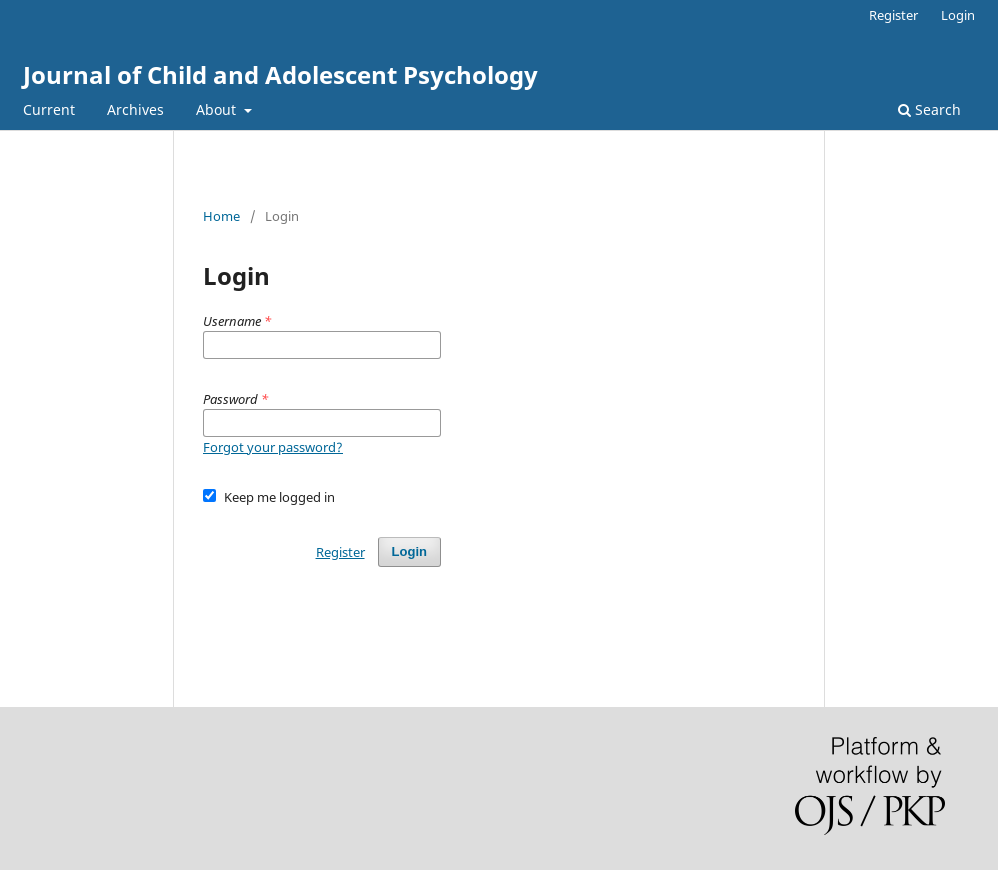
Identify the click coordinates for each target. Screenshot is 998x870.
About (218, 109)
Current (49, 109)
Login (958, 15)
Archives (135, 109)
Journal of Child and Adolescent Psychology (280, 74)
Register (893, 15)
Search (929, 109)
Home (221, 216)
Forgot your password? (273, 447)
